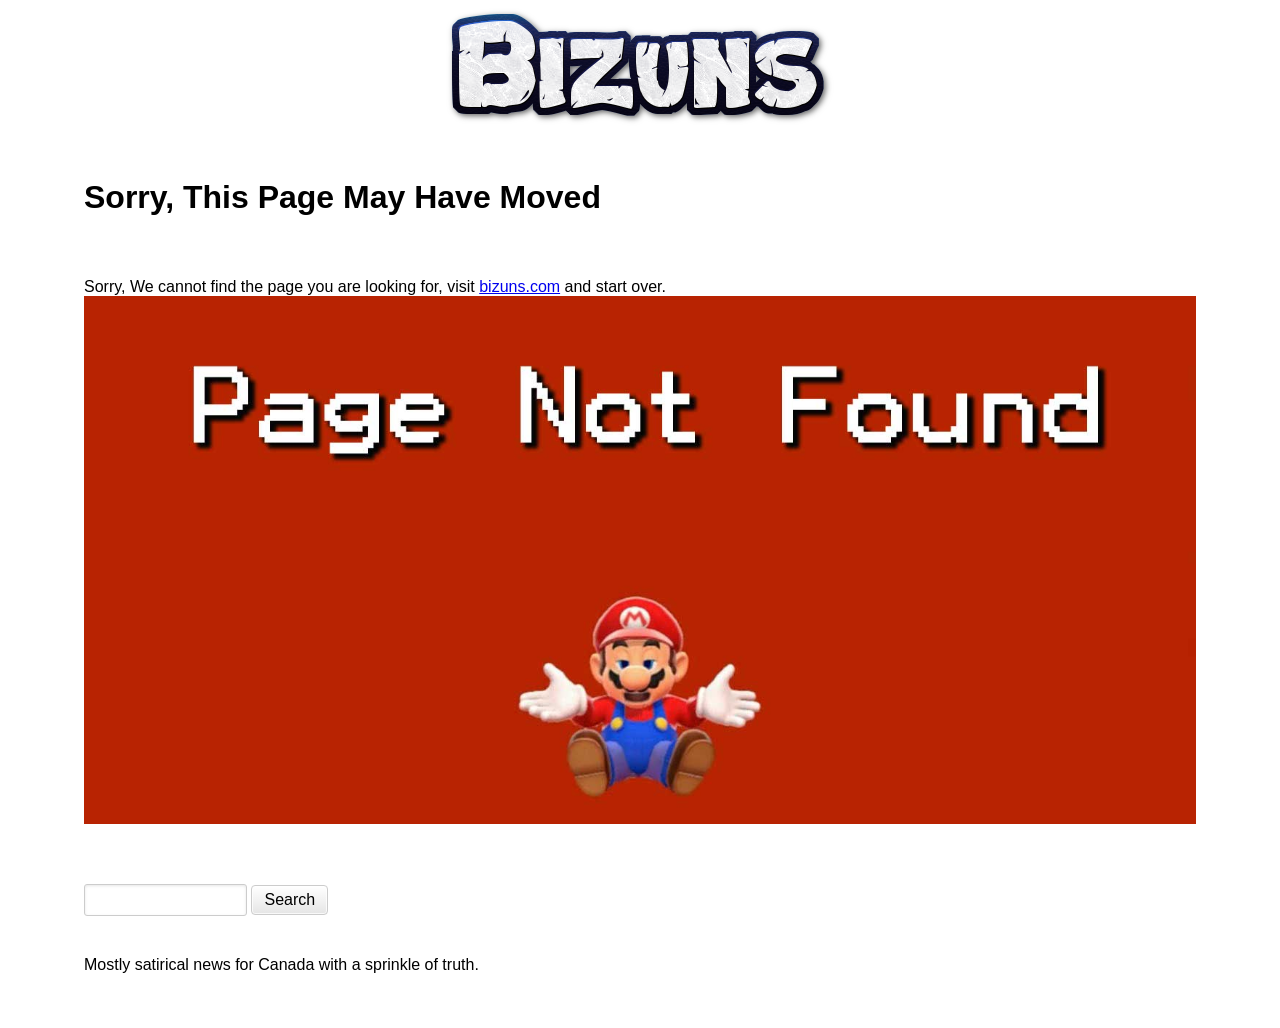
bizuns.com (519, 286)
